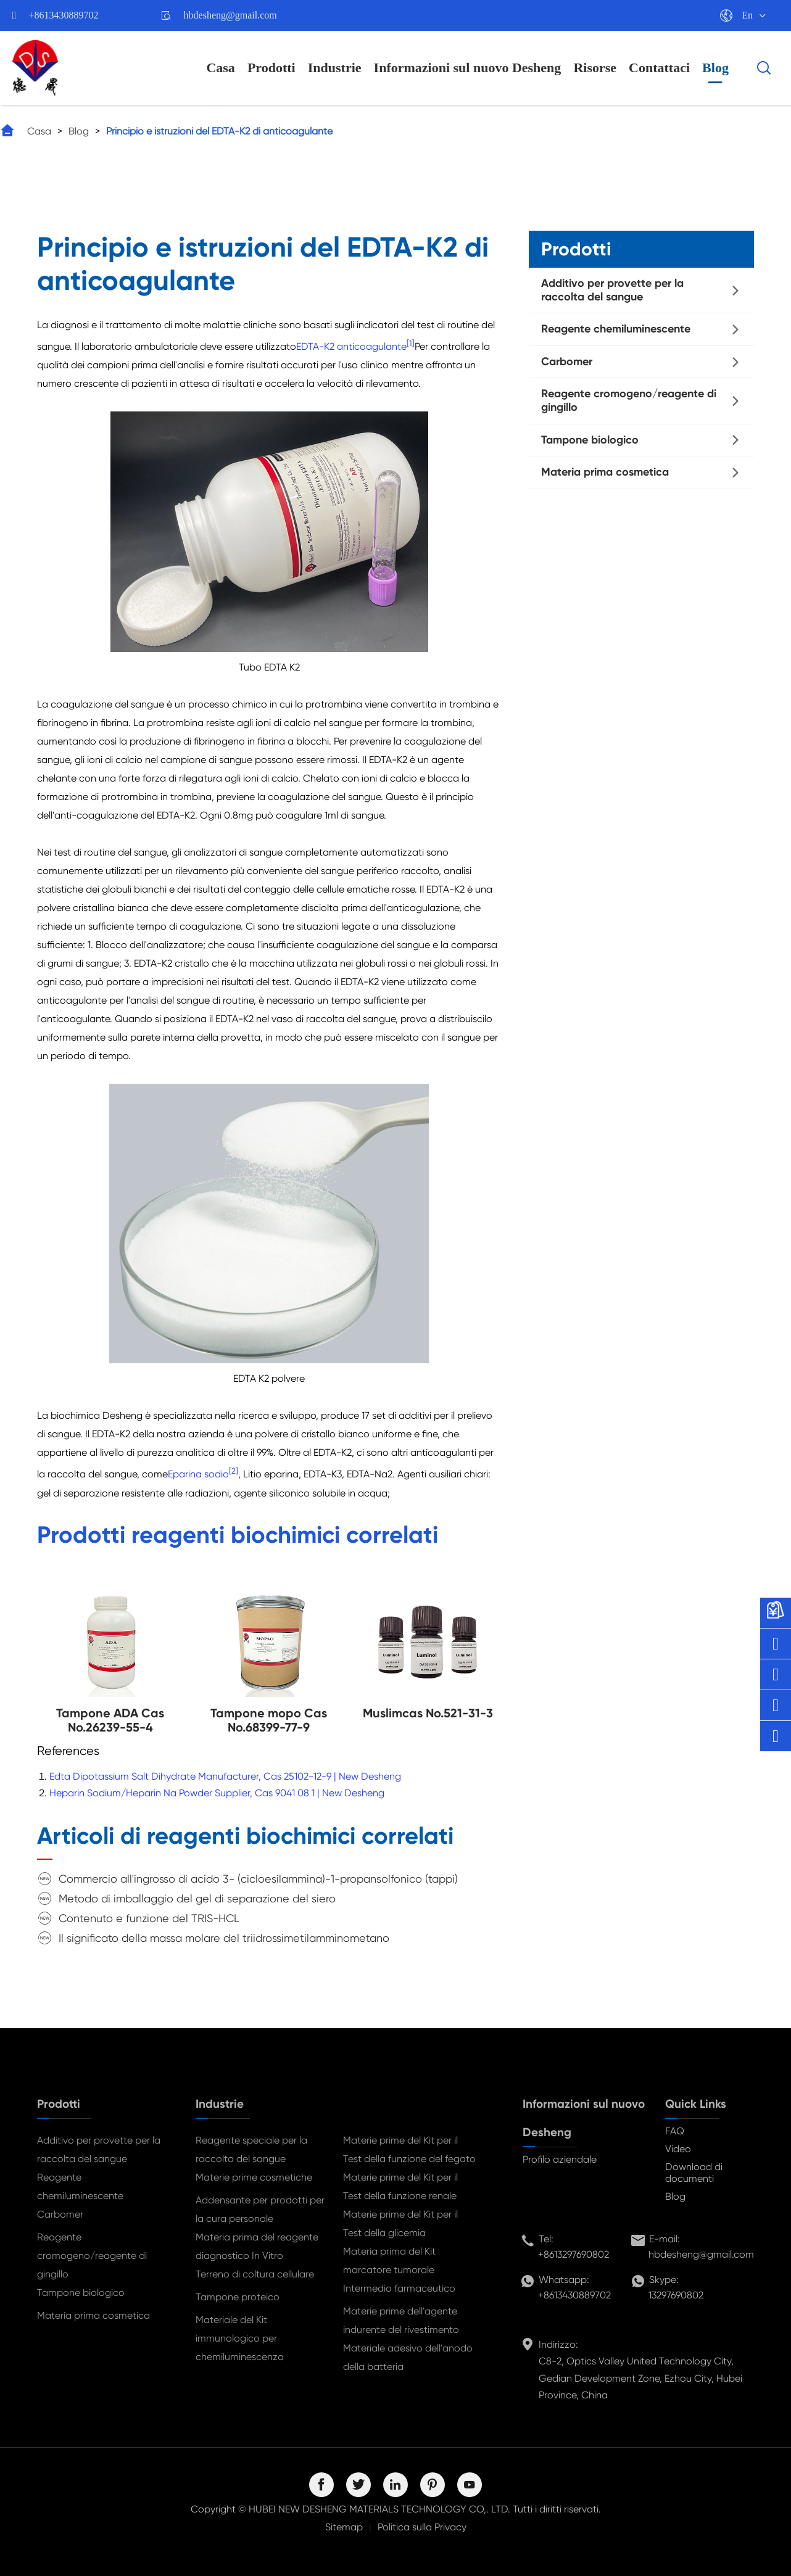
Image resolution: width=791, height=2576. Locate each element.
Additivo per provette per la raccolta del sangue (612, 289)
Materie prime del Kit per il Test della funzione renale (400, 2186)
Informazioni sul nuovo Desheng (467, 67)
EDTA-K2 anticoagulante (351, 346)
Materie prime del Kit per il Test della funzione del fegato (409, 2149)
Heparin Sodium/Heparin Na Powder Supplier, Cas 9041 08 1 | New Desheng (216, 1793)
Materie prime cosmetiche (254, 2177)
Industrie (335, 67)
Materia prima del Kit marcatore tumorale (389, 2260)
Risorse (594, 67)
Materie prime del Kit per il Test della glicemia (400, 2223)
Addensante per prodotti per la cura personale (260, 2209)
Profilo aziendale (560, 2159)
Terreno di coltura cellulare (255, 2274)
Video (678, 2149)
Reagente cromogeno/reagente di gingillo (628, 400)
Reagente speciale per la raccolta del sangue (251, 2149)
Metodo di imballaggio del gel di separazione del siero (197, 1898)
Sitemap (344, 2527)
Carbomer (566, 361)
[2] (233, 1471)
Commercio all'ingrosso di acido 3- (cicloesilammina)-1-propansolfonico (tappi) (258, 1878)
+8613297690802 (573, 2254)
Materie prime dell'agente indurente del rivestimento (401, 2320)
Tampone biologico (590, 440)
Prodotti (271, 67)
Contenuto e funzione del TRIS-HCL (149, 1918)
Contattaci (659, 67)
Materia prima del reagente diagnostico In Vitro (257, 2246)
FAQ (674, 2131)
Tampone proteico (238, 2297)
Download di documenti (694, 2172)
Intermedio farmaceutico (399, 2288)
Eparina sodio (198, 1474)
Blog (715, 67)
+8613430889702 (64, 15)
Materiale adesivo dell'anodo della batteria (408, 2357)
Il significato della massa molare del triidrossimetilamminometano (224, 1937)
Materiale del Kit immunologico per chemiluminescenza (240, 2338)
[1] (411, 343)
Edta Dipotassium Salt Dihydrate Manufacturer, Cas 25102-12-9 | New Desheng (225, 1776)
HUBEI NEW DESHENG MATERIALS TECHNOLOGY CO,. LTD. (379, 2509)
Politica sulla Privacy (422, 2527)
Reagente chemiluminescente (615, 329)
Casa (220, 67)
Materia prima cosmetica (605, 472)
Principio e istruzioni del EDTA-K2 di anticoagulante (219, 131)
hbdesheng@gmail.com (230, 15)
